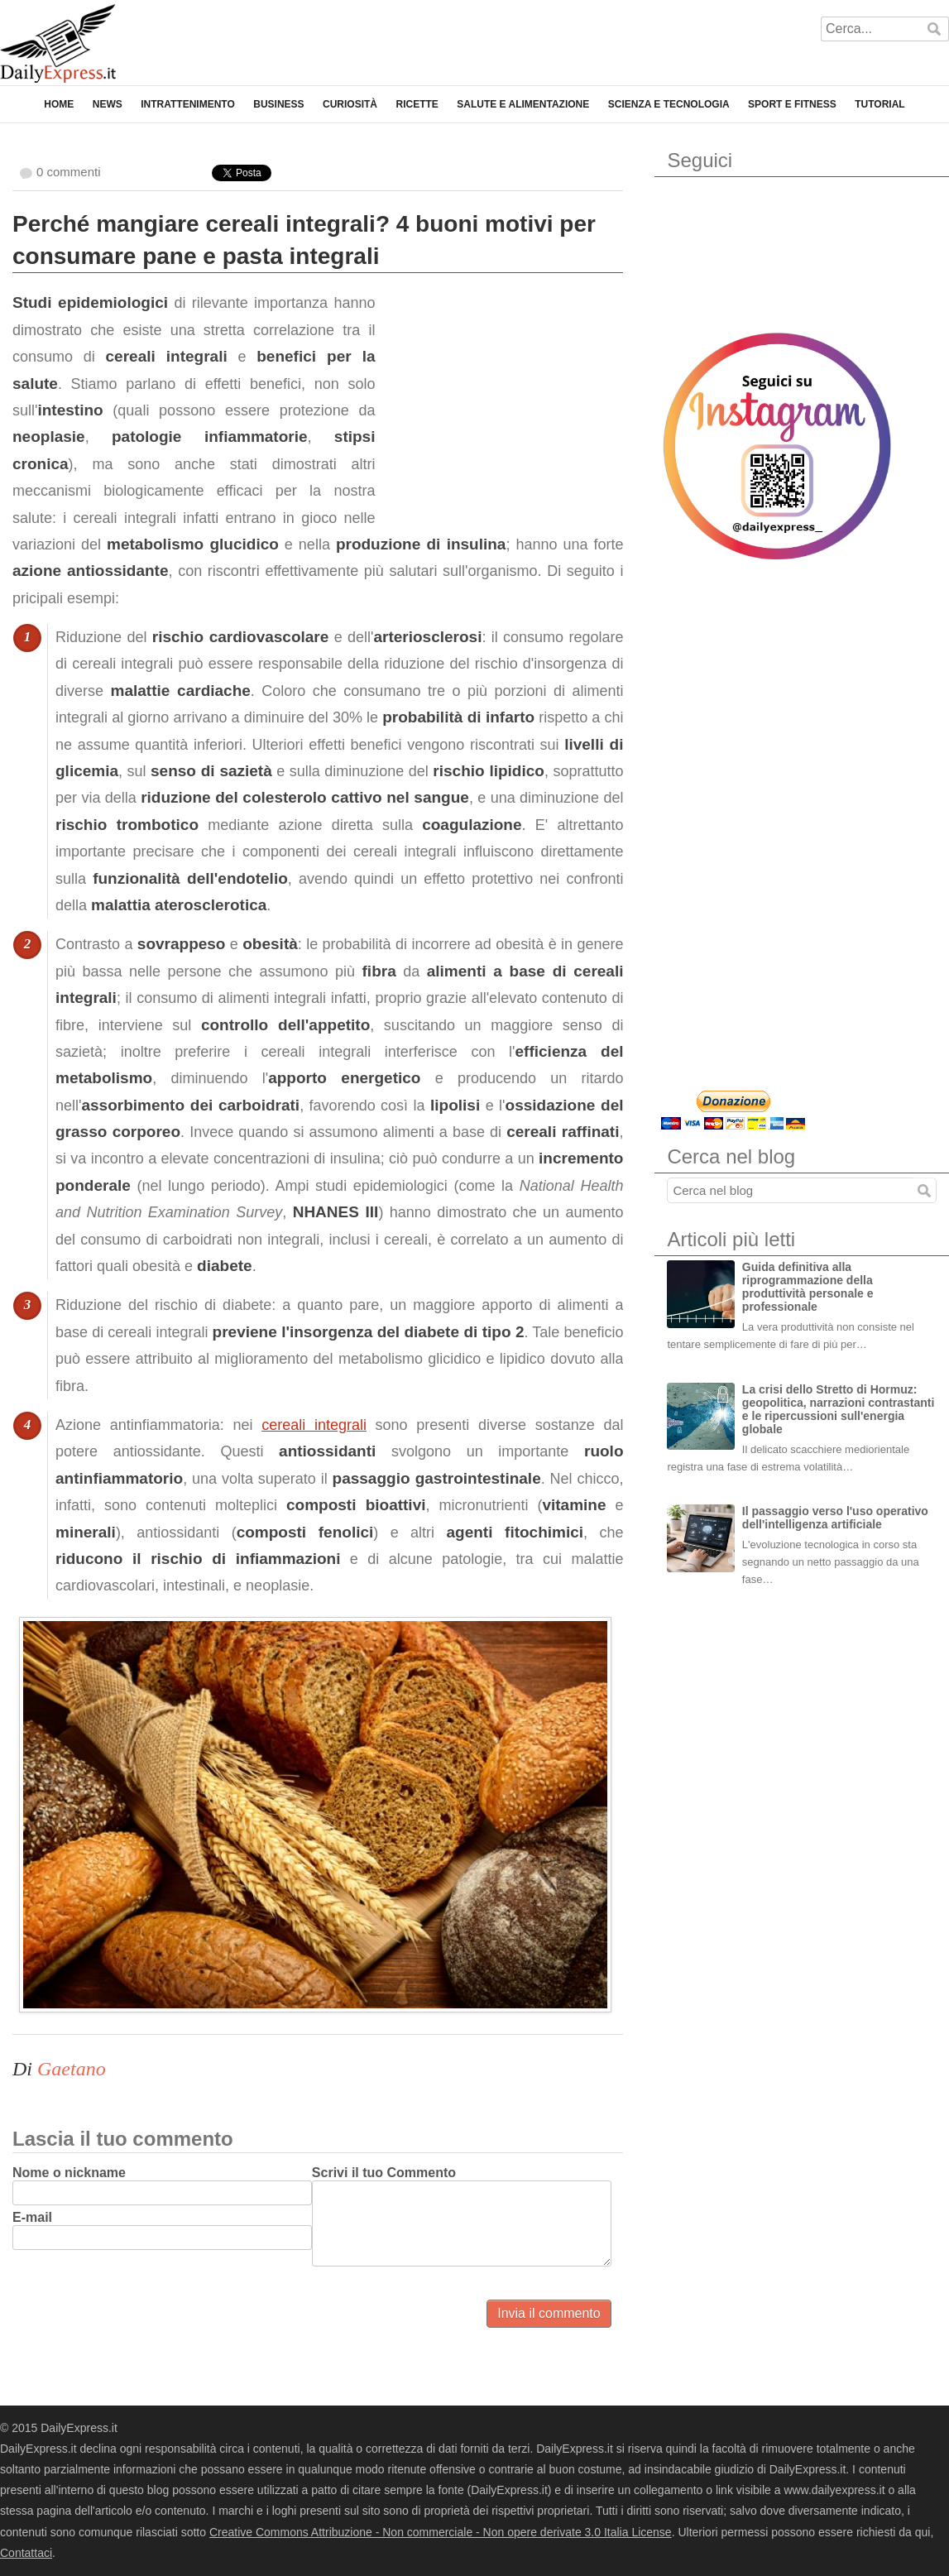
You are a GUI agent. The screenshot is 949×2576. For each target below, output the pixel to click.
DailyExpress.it (58, 43)
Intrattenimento (188, 104)
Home (59, 104)
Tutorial (879, 104)
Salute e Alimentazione (523, 104)
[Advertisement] (499, 393)
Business (278, 104)
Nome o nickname (69, 2173)
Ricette (416, 104)
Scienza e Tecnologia (669, 104)
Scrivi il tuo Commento (384, 2173)
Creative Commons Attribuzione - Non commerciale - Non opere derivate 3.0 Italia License (440, 2532)
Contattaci (26, 2552)
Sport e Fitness (792, 104)
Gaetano (71, 2069)
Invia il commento (549, 2313)
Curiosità (350, 104)
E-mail (32, 2217)
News (107, 104)
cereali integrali (314, 1425)
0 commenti (68, 172)
